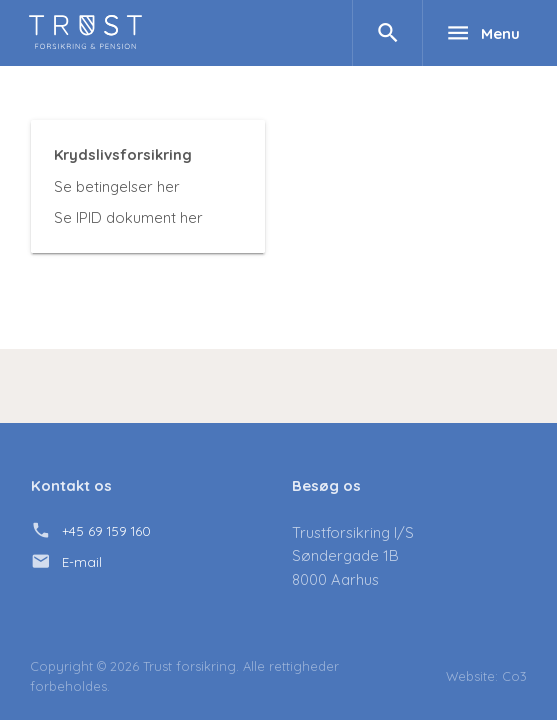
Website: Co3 (486, 676)
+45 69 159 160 (106, 531)
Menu (483, 33)
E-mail (82, 562)
